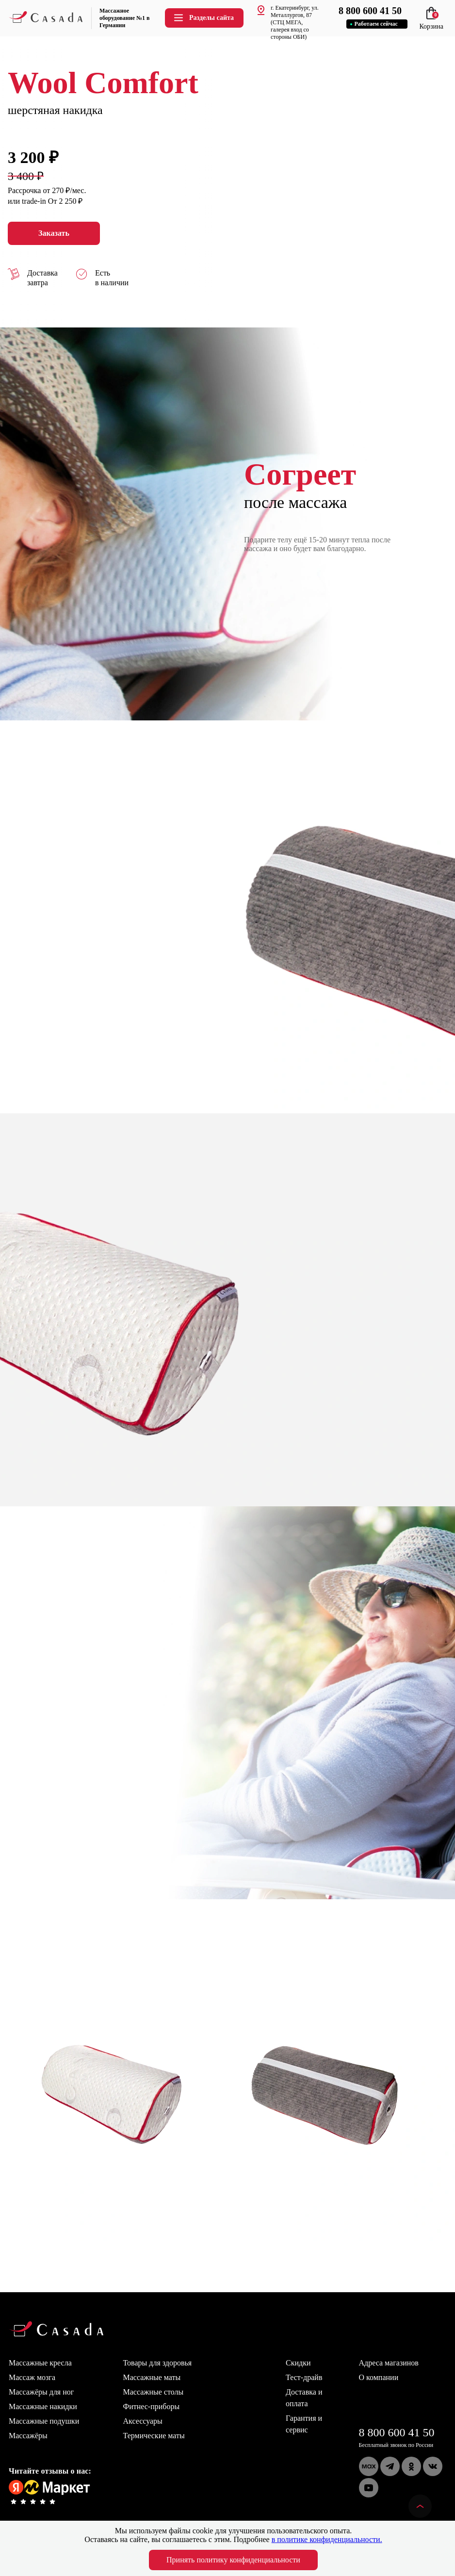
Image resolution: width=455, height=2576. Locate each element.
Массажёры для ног (41, 2392)
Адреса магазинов (389, 2363)
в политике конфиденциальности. (327, 2539)
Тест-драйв (304, 2377)
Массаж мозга (32, 2377)
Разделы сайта (203, 18)
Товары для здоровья (157, 2363)
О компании (379, 2377)
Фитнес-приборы (151, 2406)
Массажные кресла (40, 2363)
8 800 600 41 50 (397, 2432)
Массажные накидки (43, 2406)
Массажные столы (153, 2392)
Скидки (298, 2363)
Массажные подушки (44, 2421)
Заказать (54, 233)
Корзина (431, 22)
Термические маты (154, 2435)
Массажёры (28, 2435)
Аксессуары (142, 2421)
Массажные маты (152, 2377)
